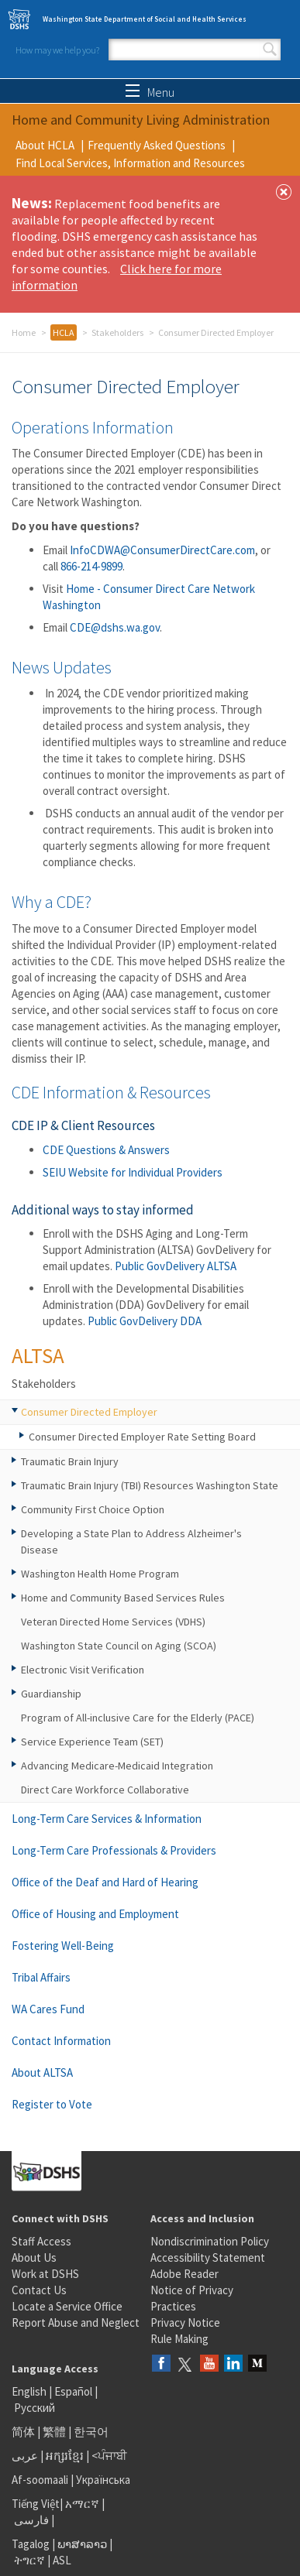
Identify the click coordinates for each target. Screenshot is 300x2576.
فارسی (30, 2520)
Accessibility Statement (207, 2257)
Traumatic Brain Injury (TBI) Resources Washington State (149, 1485)
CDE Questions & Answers (106, 1149)
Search (270, 49)
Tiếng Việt (36, 2503)
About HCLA (45, 145)
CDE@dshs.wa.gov (115, 627)
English (30, 2391)
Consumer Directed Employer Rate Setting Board (142, 1437)
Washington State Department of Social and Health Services (145, 19)
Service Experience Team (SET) (92, 1742)
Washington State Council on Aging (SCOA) (118, 1646)
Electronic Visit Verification (82, 1670)
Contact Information (61, 2040)
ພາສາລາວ (82, 2544)
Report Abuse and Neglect (76, 2322)
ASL (62, 2560)
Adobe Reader (184, 2273)
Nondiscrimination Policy (209, 2241)
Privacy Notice (185, 2322)
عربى (25, 2455)
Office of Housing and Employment (95, 1913)
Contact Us (39, 2290)
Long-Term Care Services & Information (107, 1818)
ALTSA (38, 1355)
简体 (23, 2431)
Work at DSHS (45, 2273)
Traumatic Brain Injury (70, 1461)
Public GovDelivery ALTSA (175, 1266)
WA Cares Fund (48, 2009)
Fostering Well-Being (63, 1945)
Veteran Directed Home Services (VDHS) (113, 1622)
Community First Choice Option (92, 1509)
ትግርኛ (29, 2560)
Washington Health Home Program (100, 1574)
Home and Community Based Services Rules (123, 1598)
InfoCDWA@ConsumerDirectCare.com (162, 550)
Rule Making (179, 2338)
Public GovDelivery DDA (145, 1321)
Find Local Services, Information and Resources (130, 163)
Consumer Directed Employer (89, 1412)
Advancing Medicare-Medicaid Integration (117, 1766)
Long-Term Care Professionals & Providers (114, 1850)
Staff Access (41, 2241)
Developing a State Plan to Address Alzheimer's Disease (131, 1541)
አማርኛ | (85, 2503)
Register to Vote (52, 2104)
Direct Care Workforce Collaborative (105, 1790)
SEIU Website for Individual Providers (132, 1172)
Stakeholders (117, 332)
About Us (34, 2257)
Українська (103, 2479)
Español (73, 2391)
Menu (150, 92)
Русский (34, 2407)
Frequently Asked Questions (157, 145)
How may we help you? (57, 50)
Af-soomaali (40, 2479)
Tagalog (31, 2544)
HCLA (63, 332)
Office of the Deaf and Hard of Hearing (105, 1882)
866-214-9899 (91, 566)
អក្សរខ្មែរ (65, 2455)
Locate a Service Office (67, 2306)
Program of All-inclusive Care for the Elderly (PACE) (137, 1718)
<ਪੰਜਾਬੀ (109, 2455)
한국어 (91, 2431)
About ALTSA (42, 2072)
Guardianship (51, 1694)
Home (24, 332)
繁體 (55, 2431)
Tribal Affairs (41, 1977)
